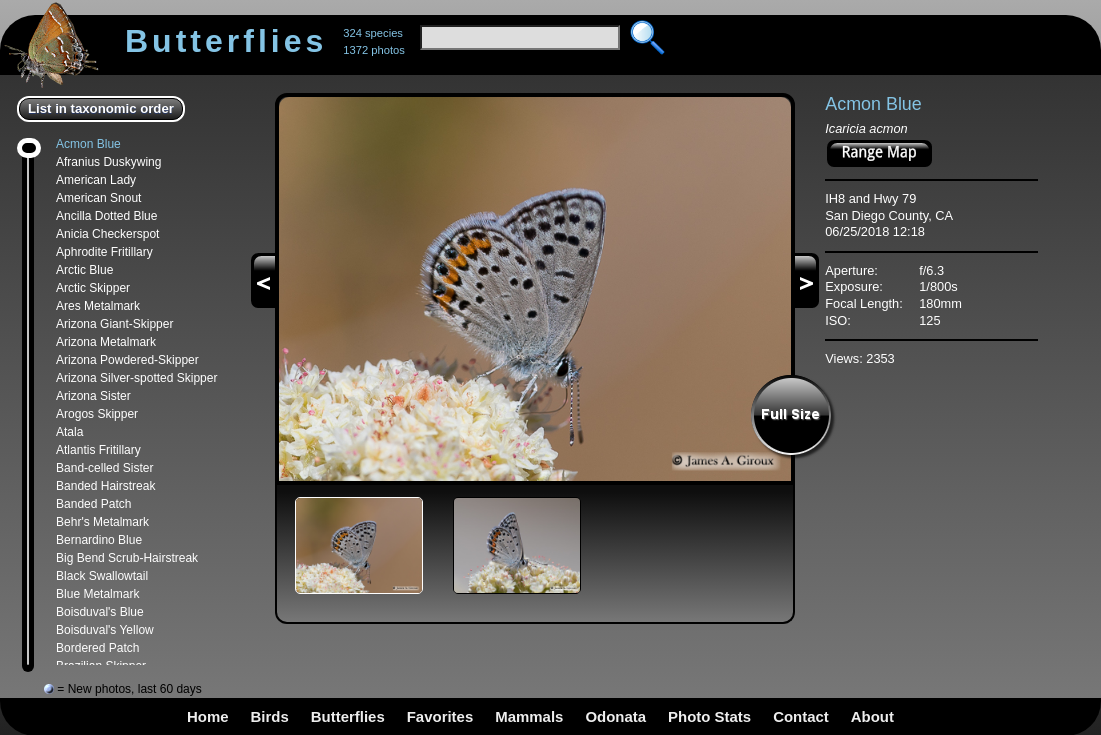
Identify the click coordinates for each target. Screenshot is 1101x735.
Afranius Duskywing (108, 162)
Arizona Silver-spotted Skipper (136, 378)
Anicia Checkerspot (107, 234)
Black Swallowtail (102, 576)
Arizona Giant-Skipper (114, 324)
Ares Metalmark (98, 306)
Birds (270, 716)
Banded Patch (93, 504)
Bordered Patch (97, 648)
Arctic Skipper (93, 288)
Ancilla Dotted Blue (106, 216)
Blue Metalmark (97, 594)
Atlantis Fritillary (98, 450)
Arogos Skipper (97, 414)
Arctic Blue (84, 270)
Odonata (615, 716)
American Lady (96, 180)
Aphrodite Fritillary (104, 252)
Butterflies (348, 716)
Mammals (529, 716)
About (872, 716)
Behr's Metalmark (102, 522)
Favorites (440, 716)
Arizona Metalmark (106, 342)
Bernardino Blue (99, 540)
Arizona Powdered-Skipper (127, 360)
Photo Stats (709, 716)
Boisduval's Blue (100, 612)
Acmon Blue (88, 144)
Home (208, 716)
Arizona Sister (93, 396)
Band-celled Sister (104, 468)
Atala (69, 432)
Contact (801, 716)
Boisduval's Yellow (105, 630)
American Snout (98, 198)
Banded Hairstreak (105, 486)
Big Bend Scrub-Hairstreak (127, 558)
